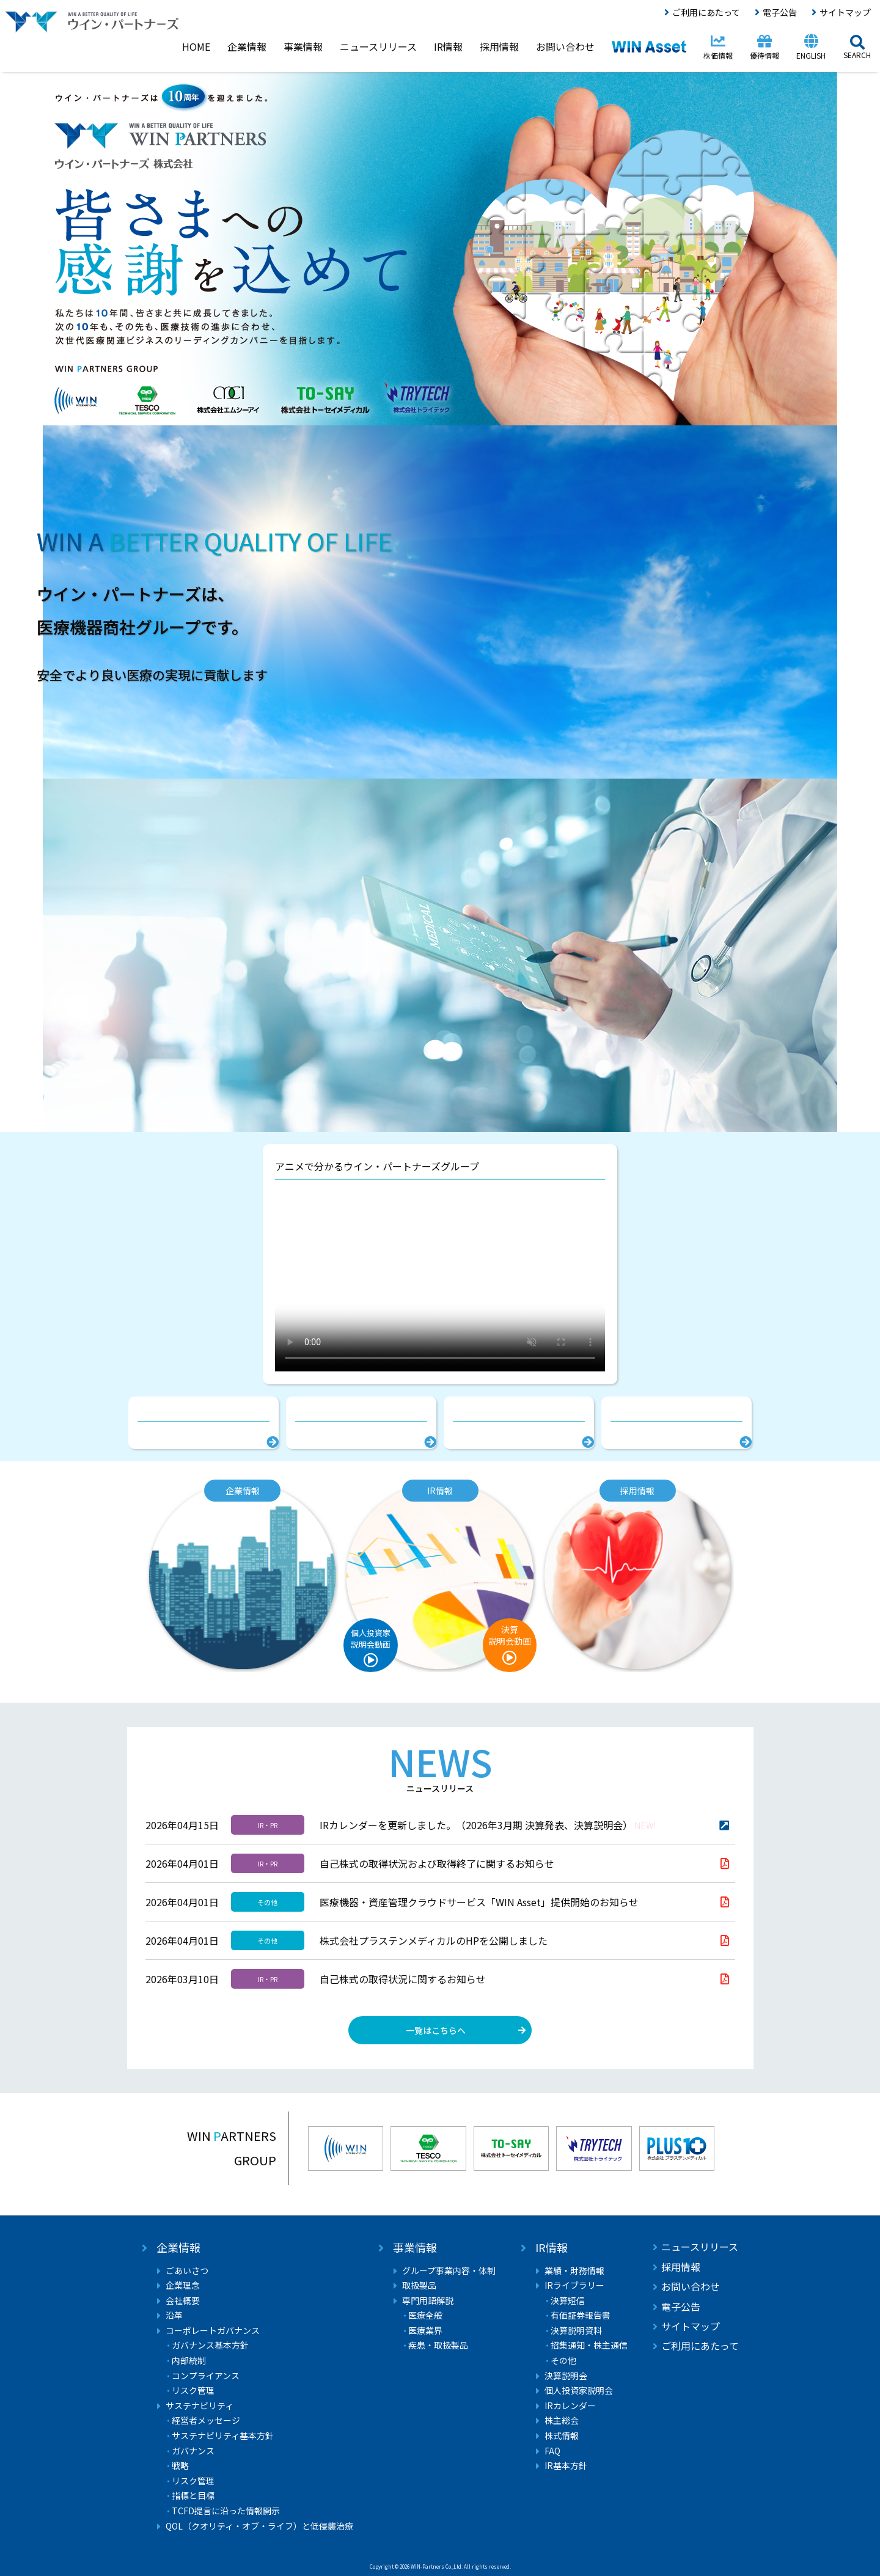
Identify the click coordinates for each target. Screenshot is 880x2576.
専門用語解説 (427, 2300)
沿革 (174, 2315)
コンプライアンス (206, 2376)
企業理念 (183, 2285)
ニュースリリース (699, 2246)
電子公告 (780, 12)
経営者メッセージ (206, 2420)
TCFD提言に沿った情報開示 (226, 2511)
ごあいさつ (187, 2271)
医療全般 (425, 2315)
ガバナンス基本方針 (210, 2345)
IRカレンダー (570, 2406)
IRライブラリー (574, 2285)
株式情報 (561, 2436)
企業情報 (178, 2247)
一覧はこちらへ (436, 2030)
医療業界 (425, 2330)
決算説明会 (565, 2376)
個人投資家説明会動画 (371, 1638)
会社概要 (183, 2300)
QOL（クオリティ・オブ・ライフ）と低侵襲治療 (259, 2526)
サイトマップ (845, 12)
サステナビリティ (199, 2406)
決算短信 (568, 2300)
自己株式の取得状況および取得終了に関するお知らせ (437, 1863)
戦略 (180, 2465)
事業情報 (415, 2247)
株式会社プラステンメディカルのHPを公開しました (434, 1940)
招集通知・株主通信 (589, 2345)
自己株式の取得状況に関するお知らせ (403, 1979)
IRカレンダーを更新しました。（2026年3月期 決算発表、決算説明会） (488, 1825)
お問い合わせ (690, 2286)
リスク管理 (193, 2390)
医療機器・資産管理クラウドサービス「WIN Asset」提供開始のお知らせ (479, 1902)
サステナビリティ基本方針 (223, 2436)
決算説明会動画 (509, 1635)
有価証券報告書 (580, 2315)
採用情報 (680, 2266)
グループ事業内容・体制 (449, 2271)
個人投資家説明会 (578, 2390)
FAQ (552, 2451)
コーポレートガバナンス (213, 2330)
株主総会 (561, 2420)
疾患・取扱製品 (438, 2345)
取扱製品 (419, 2285)
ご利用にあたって (706, 12)
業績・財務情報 (574, 2271)
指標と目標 (193, 2495)
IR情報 (551, 2247)
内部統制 (189, 2360)
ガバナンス (193, 2451)
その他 (563, 2360)
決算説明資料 (576, 2330)
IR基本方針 (565, 2465)
